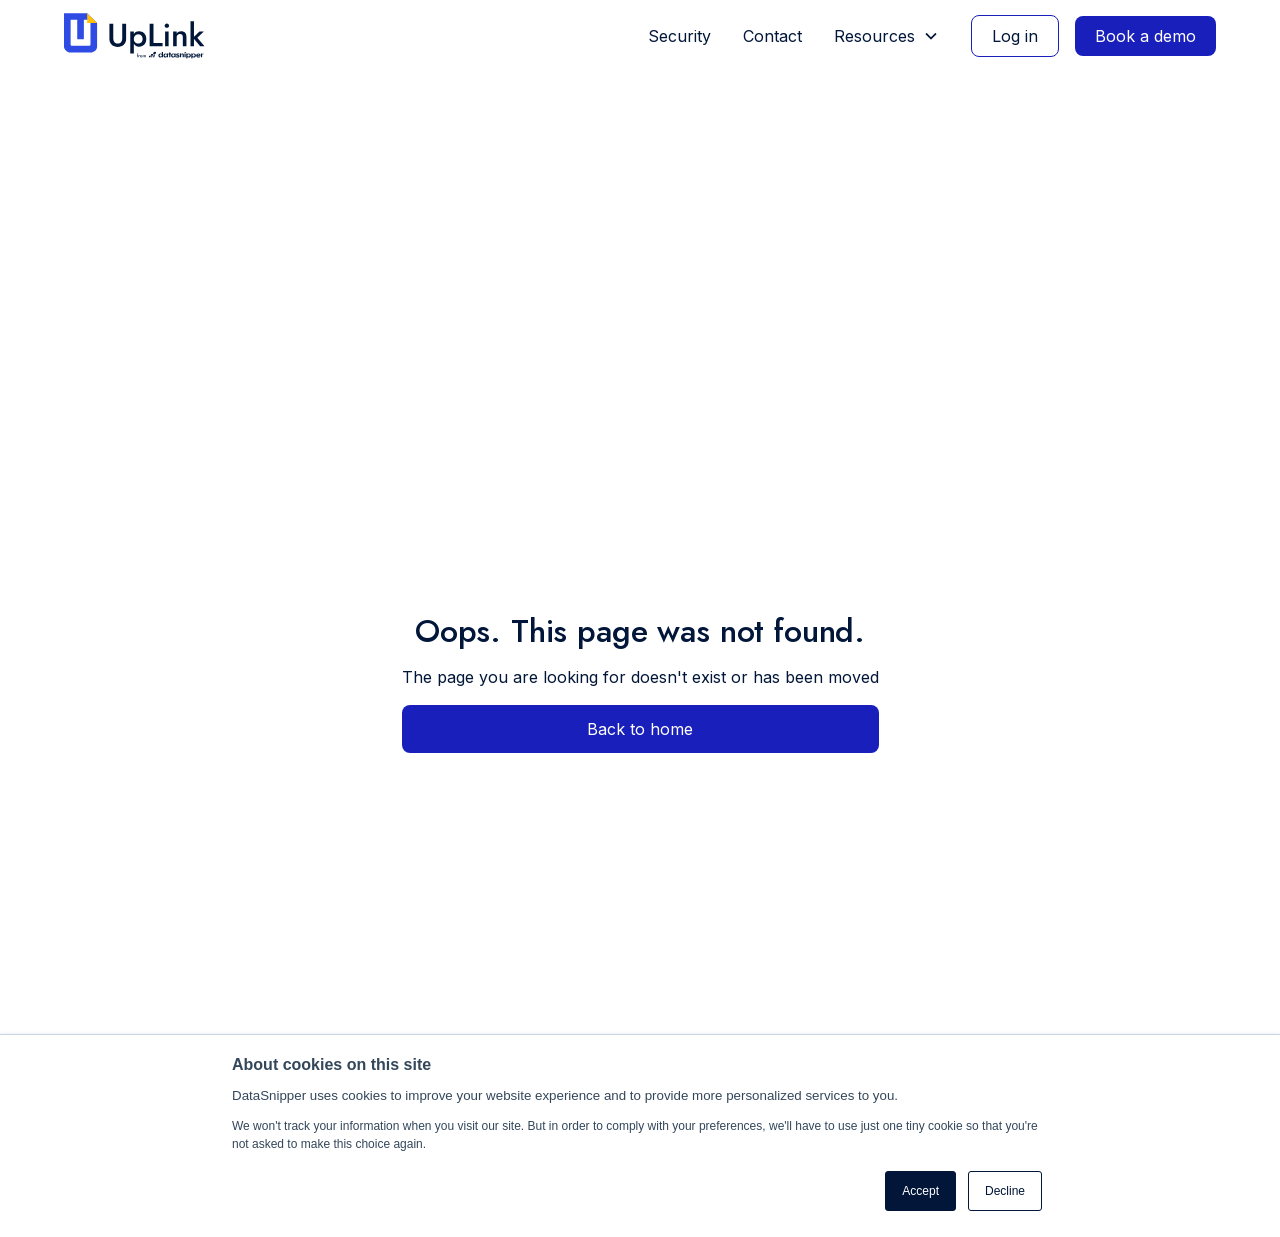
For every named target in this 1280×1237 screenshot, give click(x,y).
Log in (1015, 36)
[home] (142, 36)
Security (679, 36)
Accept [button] (920, 1191)
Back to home (640, 729)
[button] (886, 36)
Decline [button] (1005, 1191)
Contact (772, 36)
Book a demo (1145, 36)
